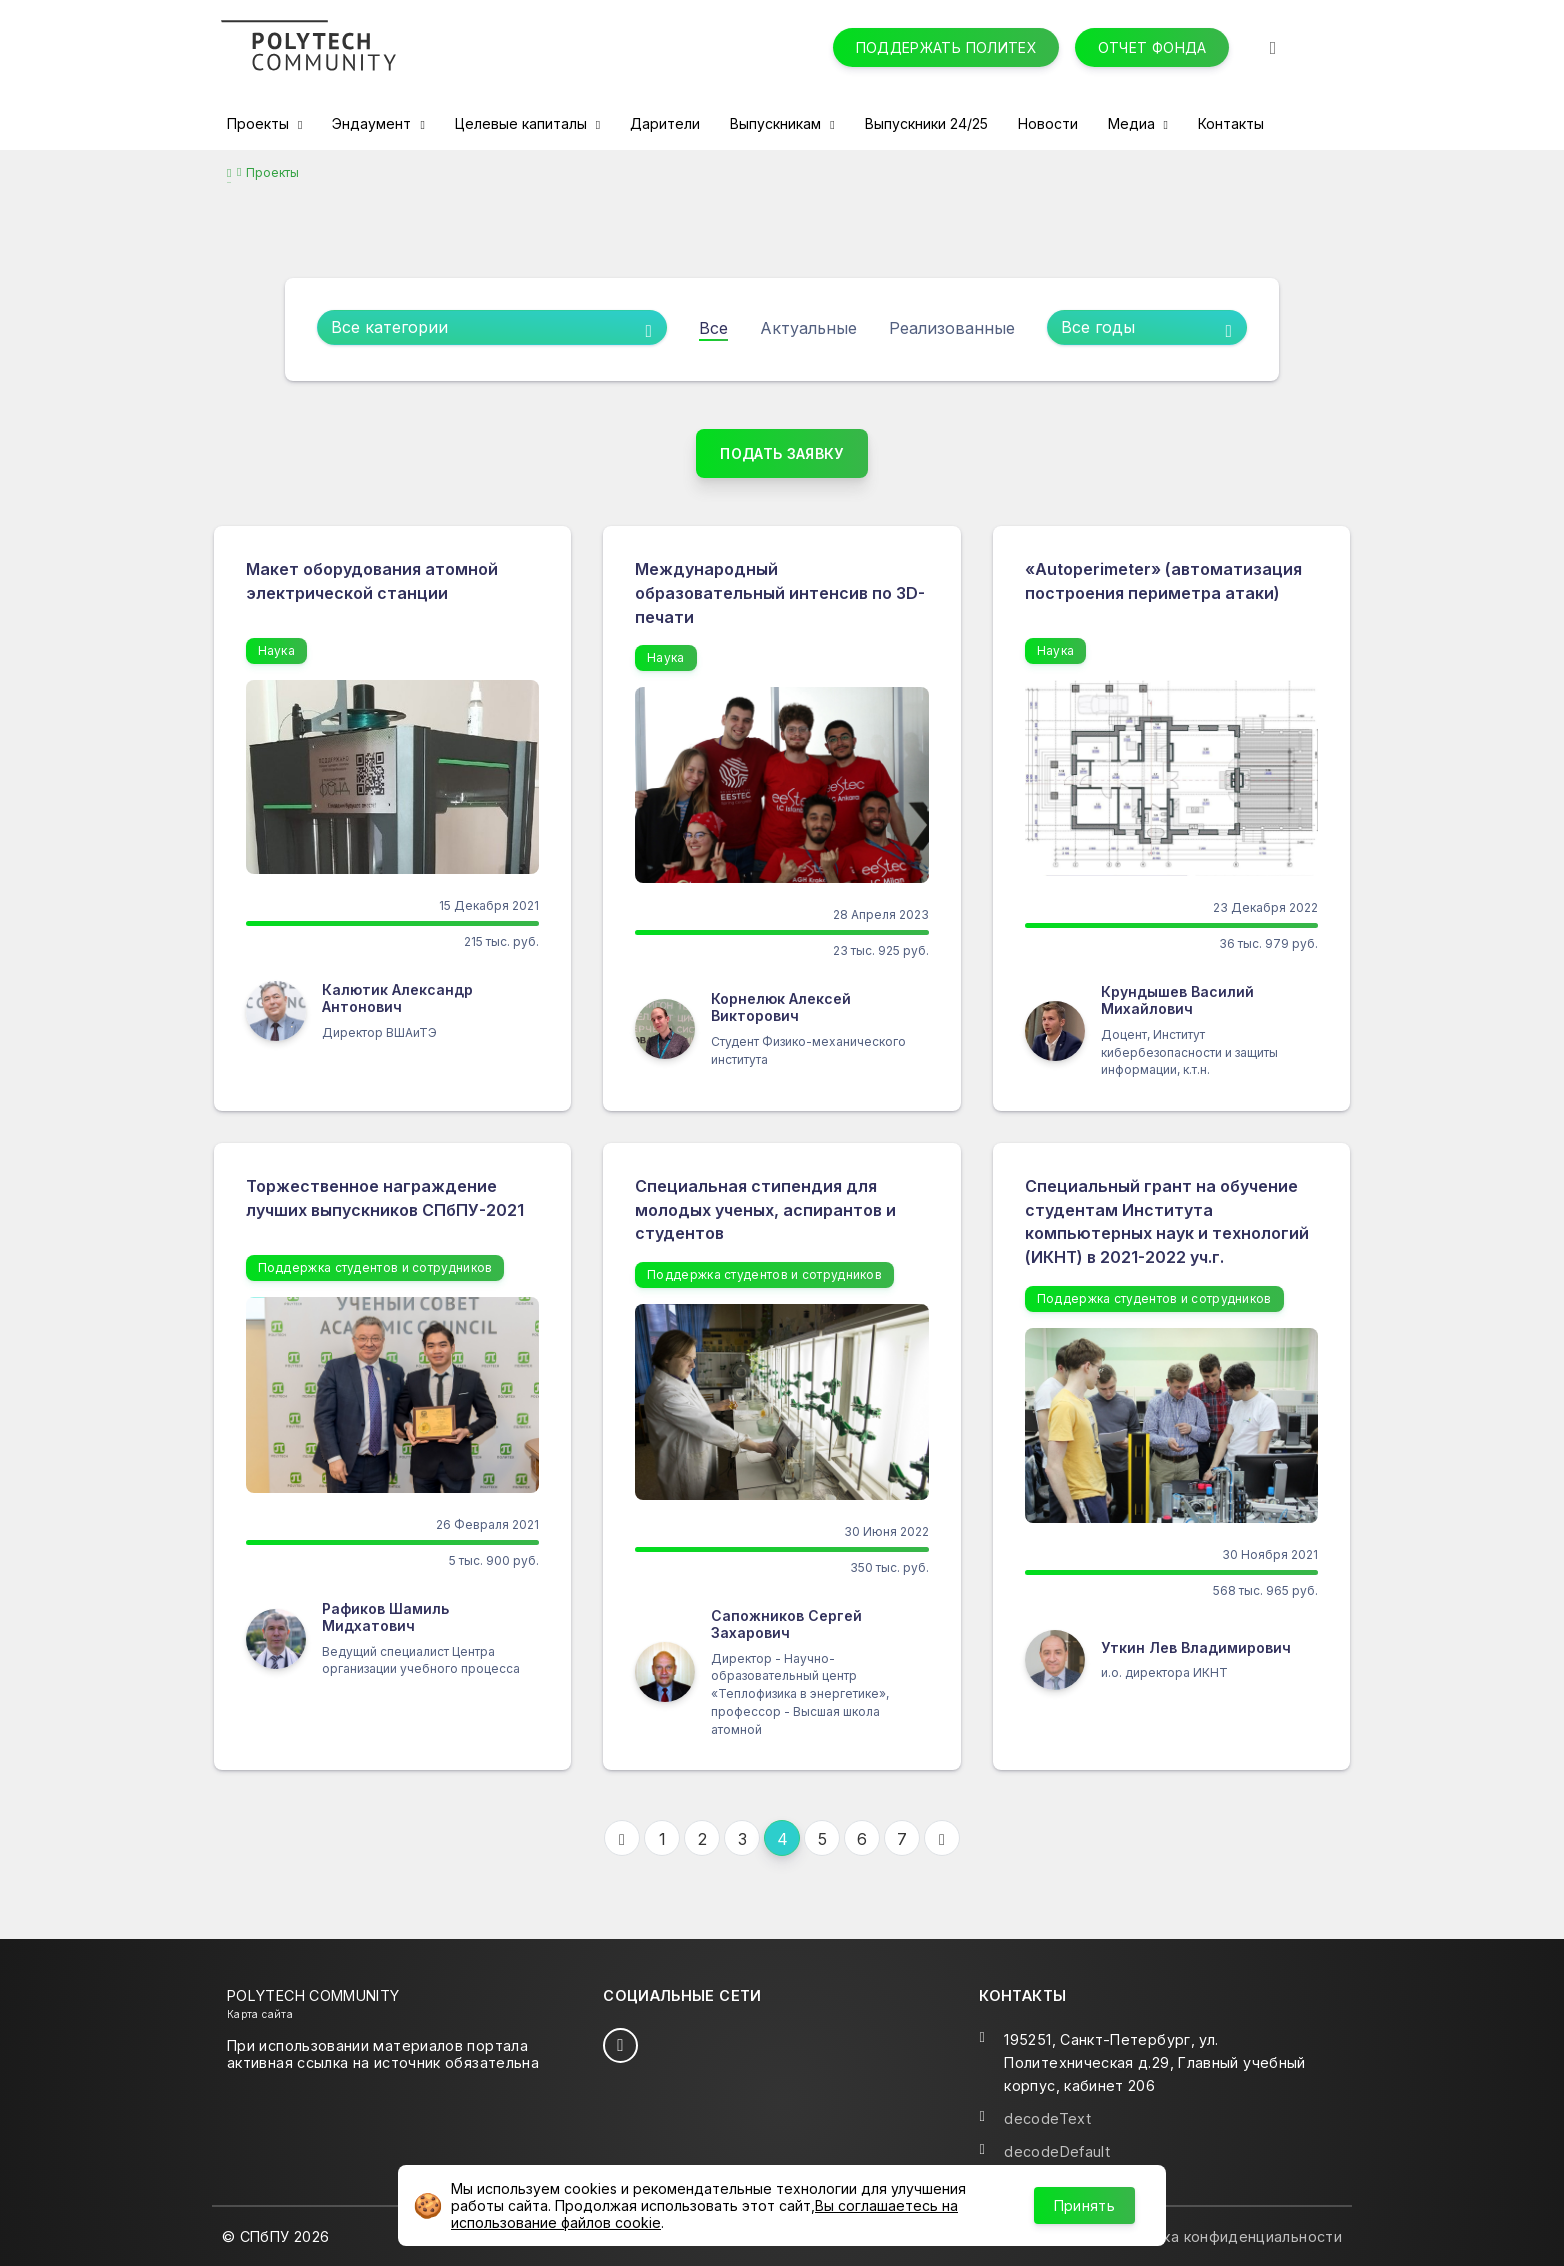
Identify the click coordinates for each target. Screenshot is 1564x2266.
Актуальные (808, 328)
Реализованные (952, 328)
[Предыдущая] (622, 1838)
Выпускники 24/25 (926, 123)
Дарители (665, 123)
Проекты (260, 123)
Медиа (1133, 123)
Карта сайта (260, 2014)
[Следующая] (942, 1838)
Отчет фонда (1152, 47)
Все (713, 328)
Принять (1084, 2205)
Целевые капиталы (523, 123)
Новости (1048, 123)
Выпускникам (777, 123)
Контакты (1231, 123)
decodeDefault (1057, 2151)
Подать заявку (782, 453)
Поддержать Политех (946, 47)
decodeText (1047, 2118)
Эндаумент (373, 123)
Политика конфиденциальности (1226, 2236)
